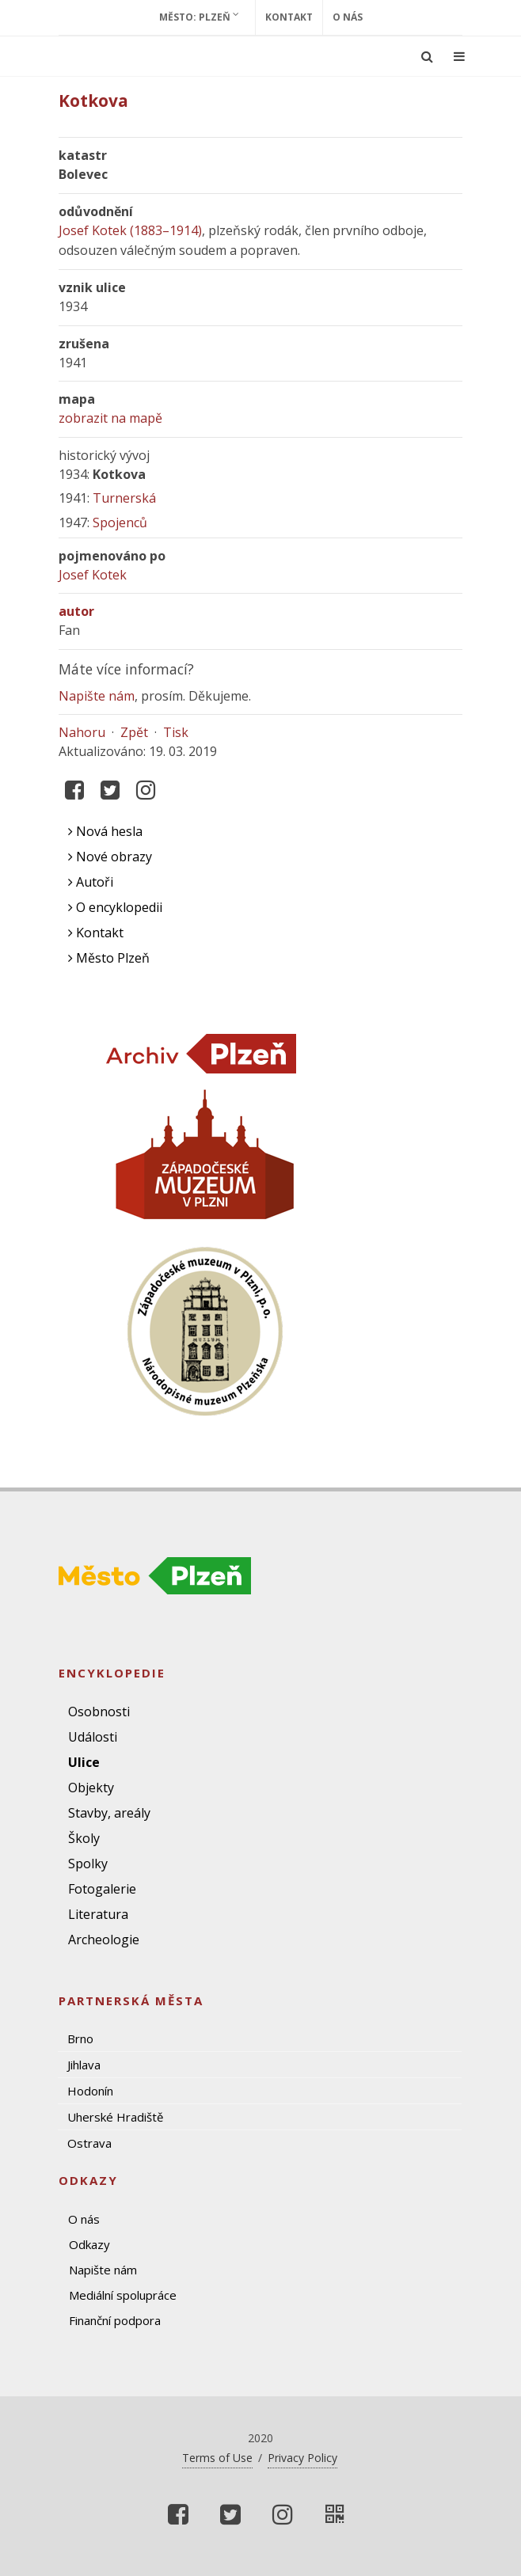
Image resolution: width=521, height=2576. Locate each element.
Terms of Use (217, 2457)
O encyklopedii (115, 907)
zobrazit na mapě (110, 418)
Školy (84, 1838)
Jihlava (84, 2065)
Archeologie (103, 1939)
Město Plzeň (109, 958)
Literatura (98, 1914)
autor (76, 611)
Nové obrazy (110, 856)
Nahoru (82, 732)
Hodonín (90, 2091)
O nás (348, 17)
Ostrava (89, 2143)
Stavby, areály (109, 1813)
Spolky (88, 1863)
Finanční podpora (115, 2320)
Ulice (84, 1762)
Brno (80, 2038)
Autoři (90, 882)
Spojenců (120, 522)
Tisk (175, 732)
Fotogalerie (102, 1889)
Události (92, 1737)
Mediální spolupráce (123, 2295)
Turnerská (124, 498)
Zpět (134, 732)
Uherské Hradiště (115, 2117)
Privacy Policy (302, 2457)
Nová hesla (105, 831)
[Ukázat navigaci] (459, 56)
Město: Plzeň (199, 16)
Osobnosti (99, 1711)
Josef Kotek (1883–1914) (130, 230)
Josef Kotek (93, 574)
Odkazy (89, 2244)
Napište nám (97, 696)
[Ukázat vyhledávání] (427, 56)
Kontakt (289, 17)
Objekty (91, 1787)
